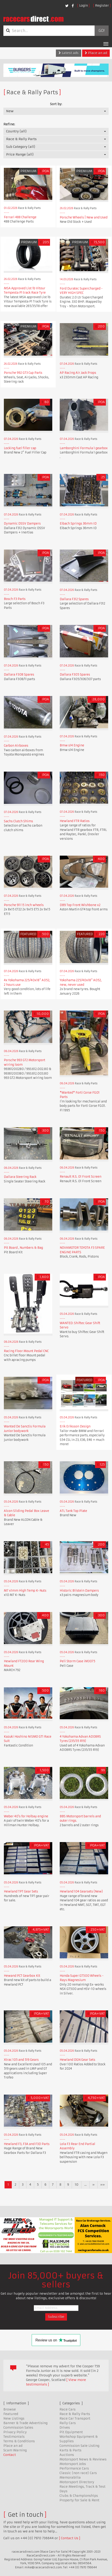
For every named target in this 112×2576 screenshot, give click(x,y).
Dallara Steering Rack (20, 1177)
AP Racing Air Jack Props (78, 373)
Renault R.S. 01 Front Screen (80, 1177)
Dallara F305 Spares (75, 674)
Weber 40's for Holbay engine (26, 1816)
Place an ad (96, 53)
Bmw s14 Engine (72, 745)
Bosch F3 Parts (15, 599)
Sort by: (56, 104)
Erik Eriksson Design (75, 1426)
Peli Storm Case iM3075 (77, 1661)
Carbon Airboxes (16, 746)
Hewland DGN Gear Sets (77, 2060)
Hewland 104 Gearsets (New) (81, 1891)
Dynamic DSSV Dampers (22, 523)
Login (83, 5)
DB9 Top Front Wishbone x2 (80, 905)
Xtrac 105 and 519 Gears (21, 2060)
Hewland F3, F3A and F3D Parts (27, 2144)
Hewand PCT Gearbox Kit (22, 1976)
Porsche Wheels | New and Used (83, 217)
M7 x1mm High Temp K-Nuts (25, 1591)
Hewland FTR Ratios (75, 821)
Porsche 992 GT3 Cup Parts (23, 373)
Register (102, 5)
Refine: (9, 124)
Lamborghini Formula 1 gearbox (84, 448)
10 (77, 2184)
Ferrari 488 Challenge (20, 217)
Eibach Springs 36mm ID (78, 523)
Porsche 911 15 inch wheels (24, 905)
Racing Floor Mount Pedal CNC (26, 1351)
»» (102, 2184)
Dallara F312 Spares (74, 599)
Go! (101, 30)
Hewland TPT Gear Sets (21, 1891)
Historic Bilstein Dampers (79, 1591)
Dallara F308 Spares (19, 674)
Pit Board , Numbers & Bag (23, 1248)
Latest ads (69, 53)
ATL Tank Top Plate (73, 1511)
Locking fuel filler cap (20, 448)
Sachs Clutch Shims (18, 821)
